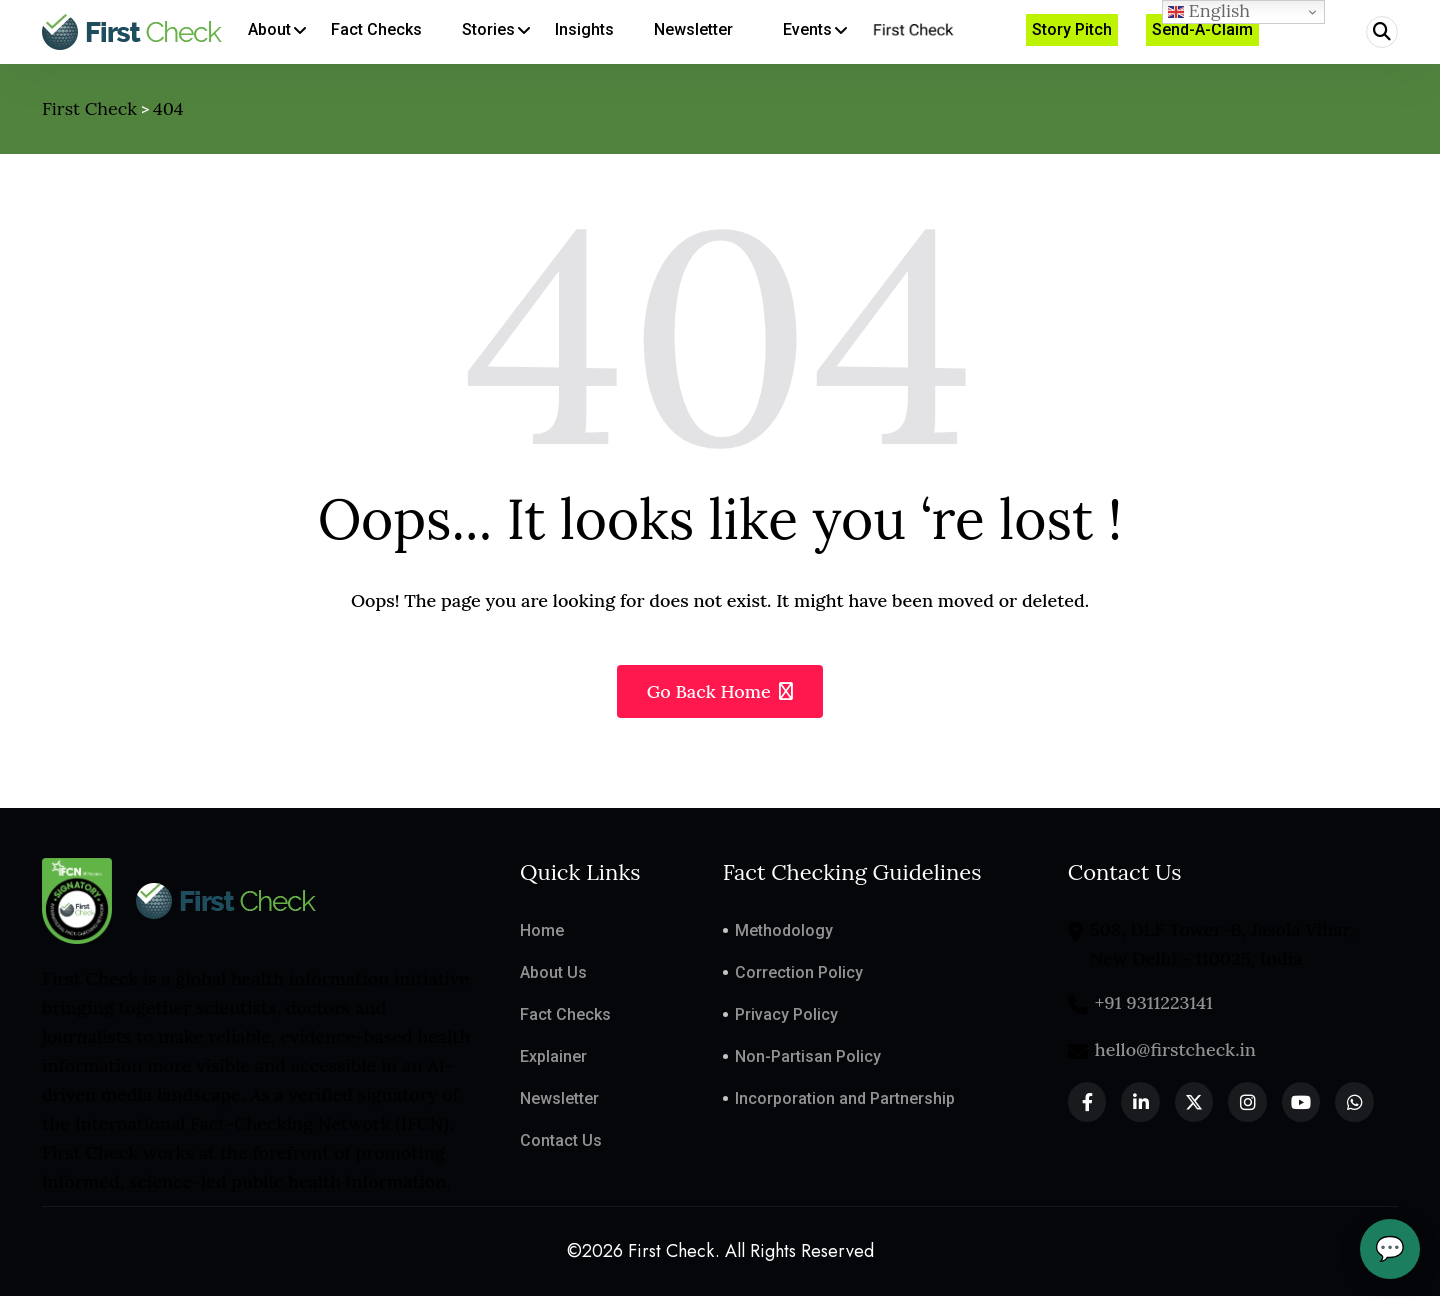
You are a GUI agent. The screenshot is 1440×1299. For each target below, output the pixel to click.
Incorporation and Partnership (845, 1100)
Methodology (784, 932)
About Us (553, 974)
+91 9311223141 (1154, 1004)
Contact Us (561, 1142)
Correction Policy (799, 974)
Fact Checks (565, 1016)
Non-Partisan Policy (808, 1058)
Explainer (553, 1058)
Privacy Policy (786, 1016)
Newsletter (559, 1100)
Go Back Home (720, 693)
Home (542, 932)
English (1209, 11)
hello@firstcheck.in (1175, 1051)
